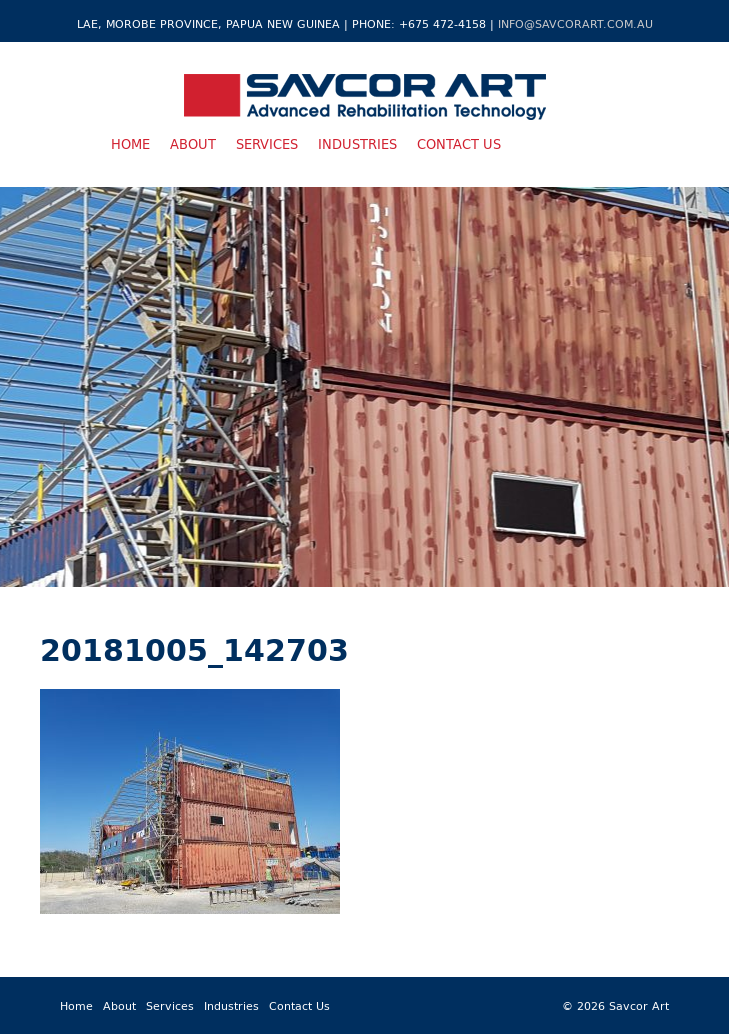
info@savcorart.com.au (575, 23)
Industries (357, 144)
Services (267, 144)
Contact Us (459, 144)
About (193, 144)
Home (130, 144)
